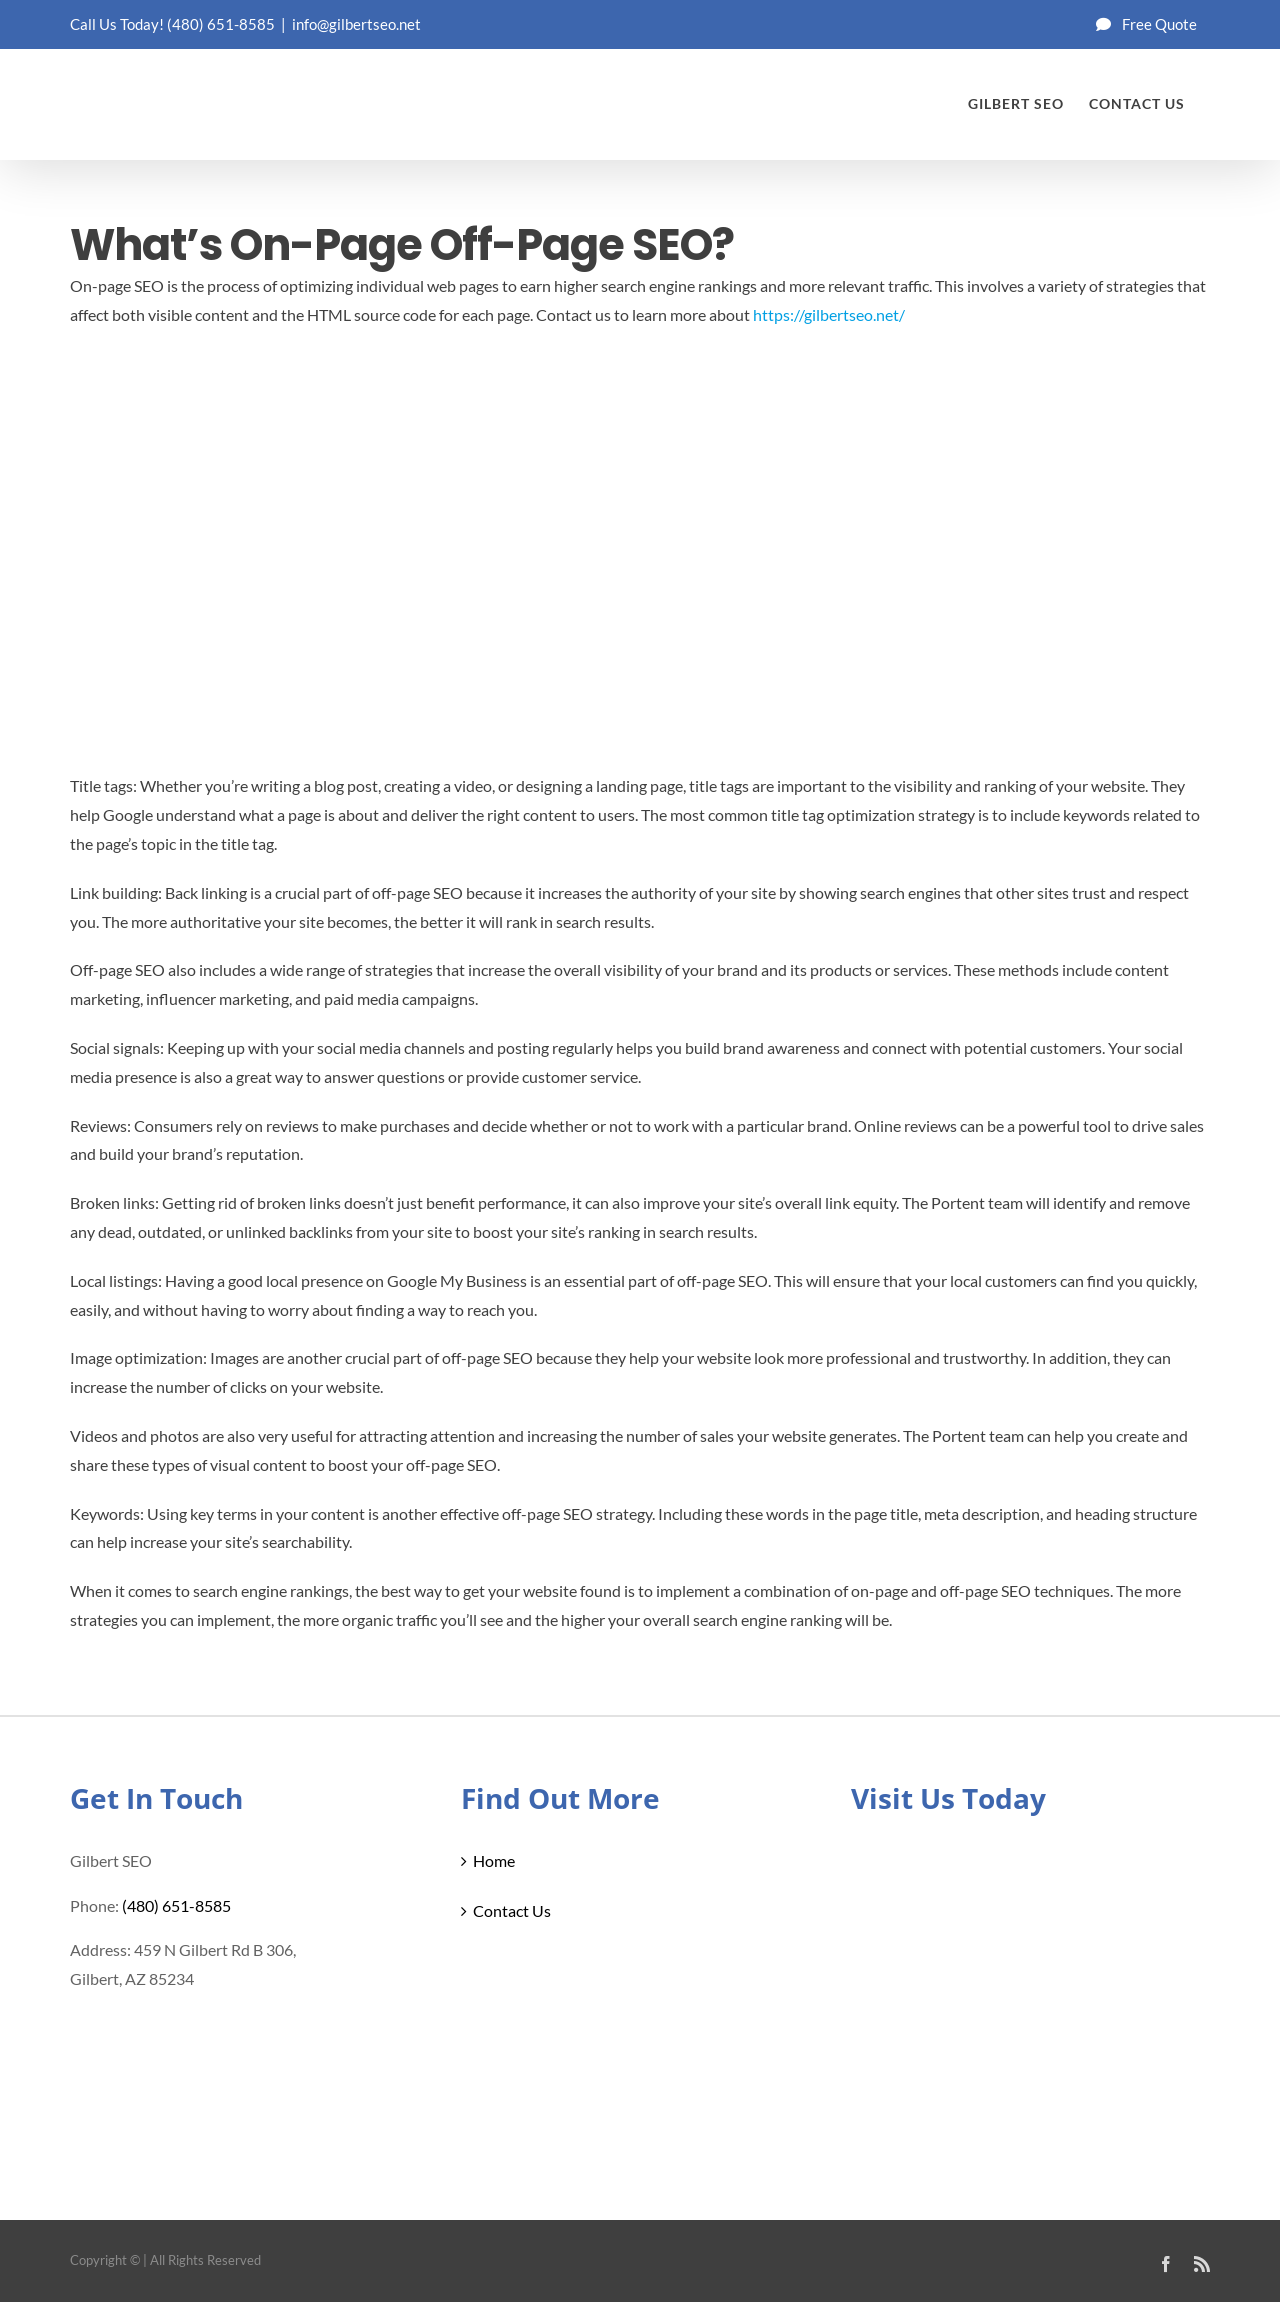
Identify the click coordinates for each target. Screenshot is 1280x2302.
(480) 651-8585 (221, 24)
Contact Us (512, 1910)
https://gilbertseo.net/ (829, 314)
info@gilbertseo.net (356, 24)
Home (494, 1860)
